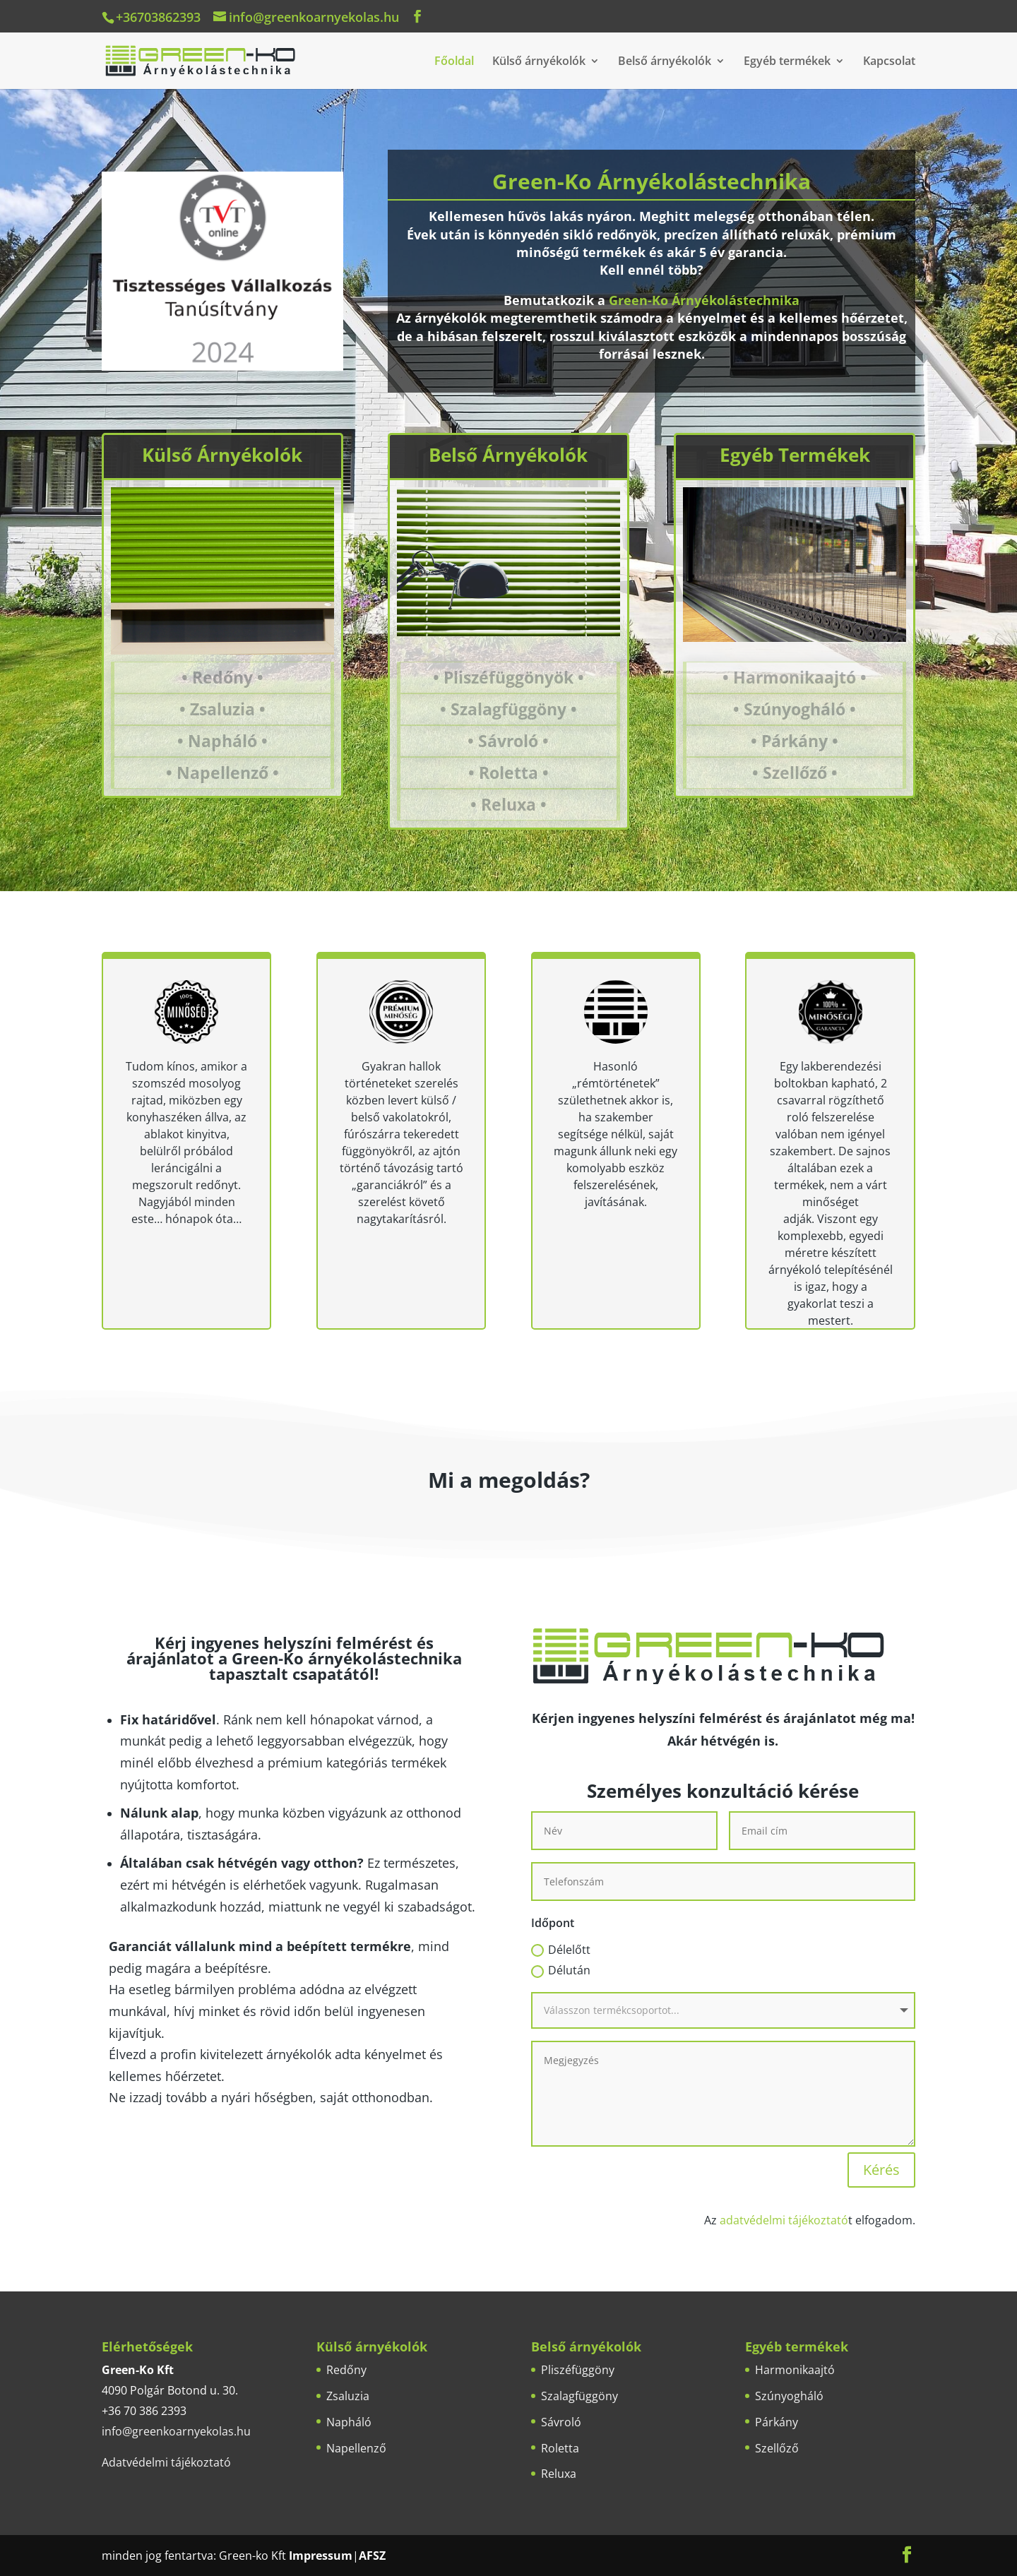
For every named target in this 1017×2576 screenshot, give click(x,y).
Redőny (346, 2370)
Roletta (560, 2448)
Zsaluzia (347, 2396)
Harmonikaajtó (795, 2370)
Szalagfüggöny (579, 2396)
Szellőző (777, 2448)
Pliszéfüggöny (577, 2370)
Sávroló (561, 2422)
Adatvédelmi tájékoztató (166, 2462)
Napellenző (356, 2448)
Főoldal (454, 62)
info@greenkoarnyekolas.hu (176, 2431)
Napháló (348, 2422)
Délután (560, 1970)
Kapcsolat (889, 62)
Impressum (320, 2555)
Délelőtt (560, 1949)
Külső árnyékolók (538, 62)
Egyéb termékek (787, 62)
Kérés (881, 2169)
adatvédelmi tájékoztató (784, 2220)
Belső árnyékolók (664, 62)
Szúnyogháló (789, 2396)
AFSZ (372, 2555)
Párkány (776, 2422)
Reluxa (558, 2473)
